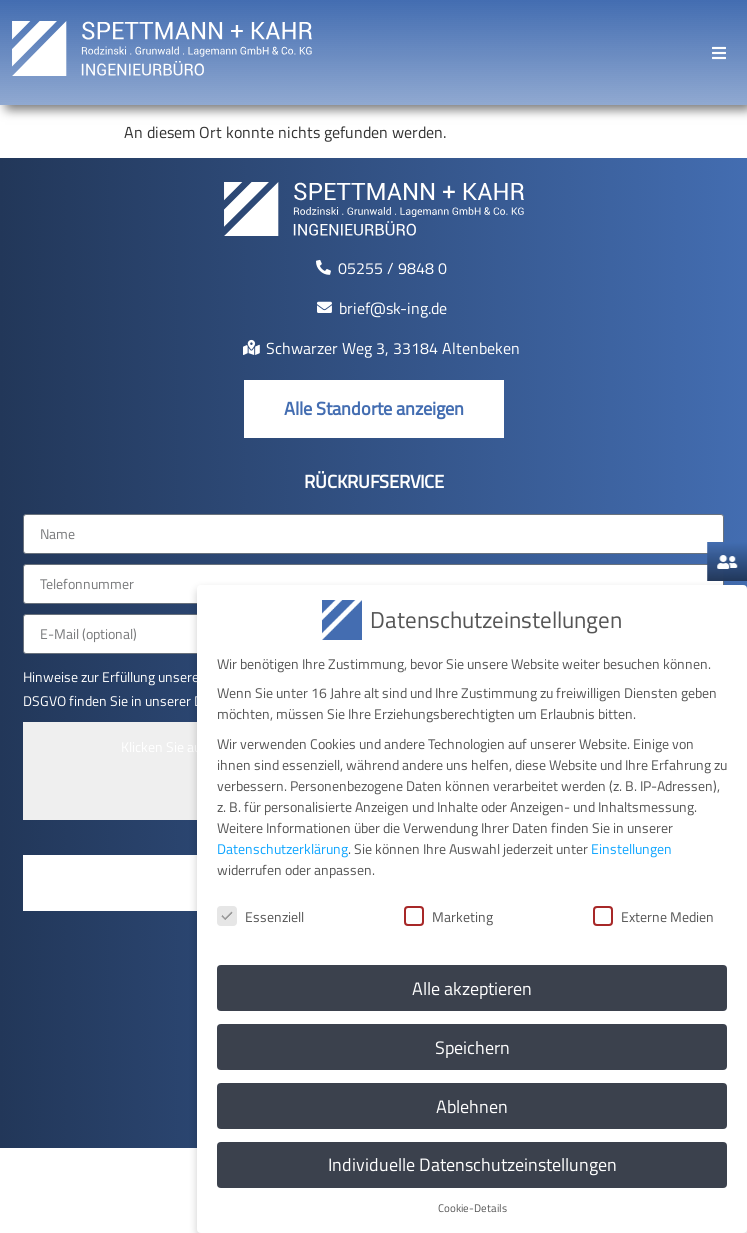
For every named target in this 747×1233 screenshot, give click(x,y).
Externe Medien (653, 916)
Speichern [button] (472, 1046)
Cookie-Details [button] (472, 1208)
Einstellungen (631, 847)
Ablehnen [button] (472, 1105)
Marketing (448, 916)
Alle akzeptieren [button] (472, 987)
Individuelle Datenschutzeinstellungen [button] (472, 1164)
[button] (719, 53)
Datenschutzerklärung (282, 847)
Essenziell (260, 916)
